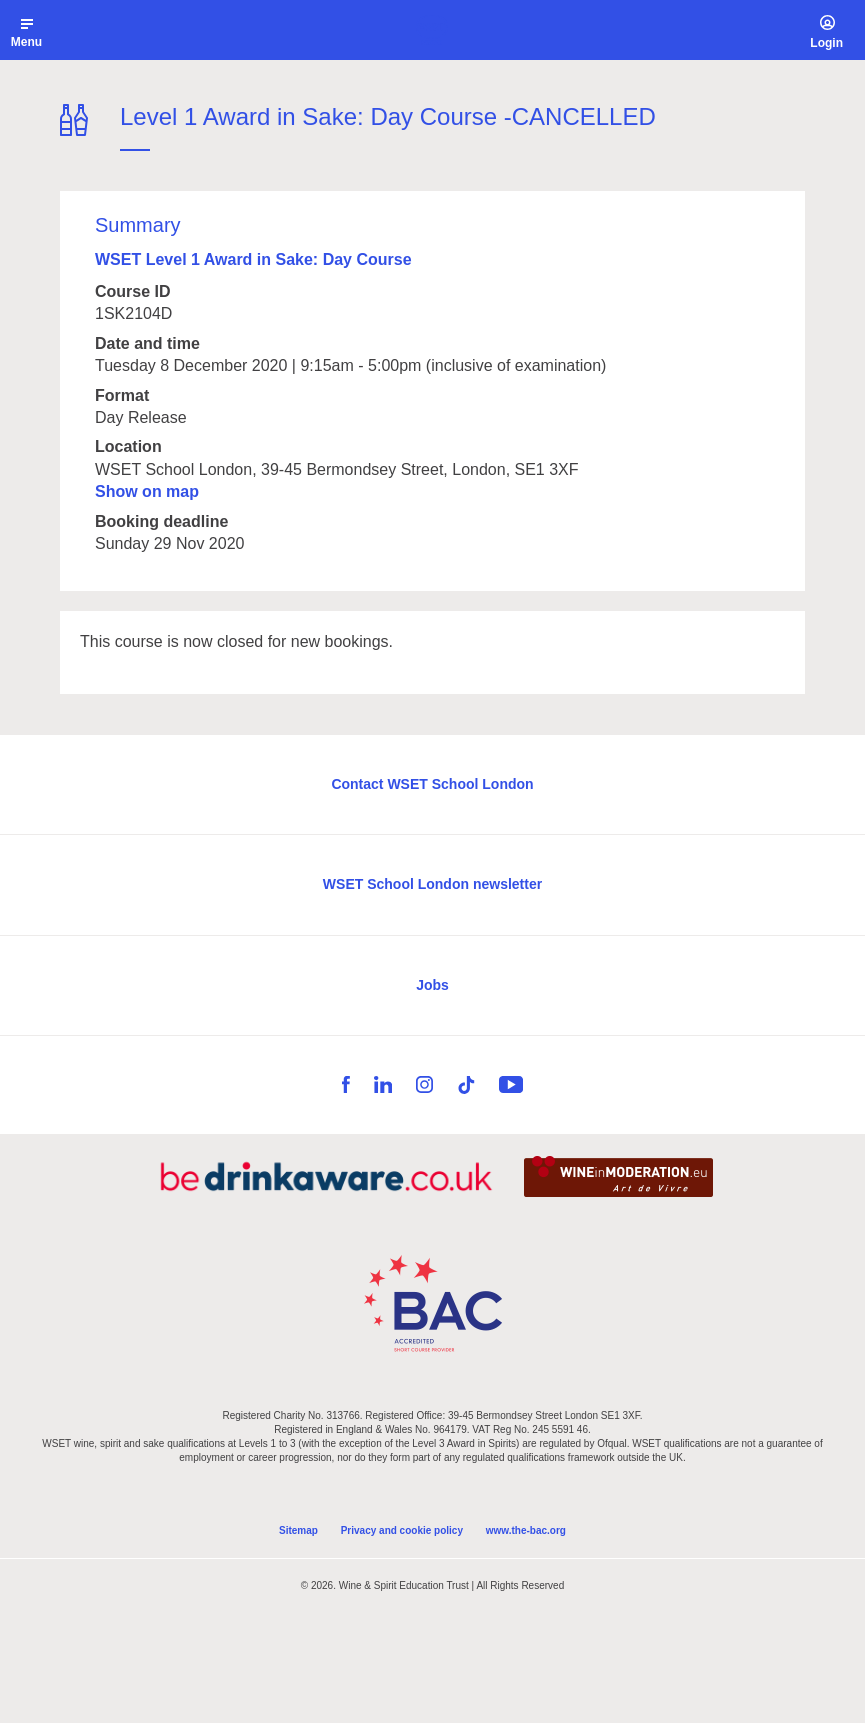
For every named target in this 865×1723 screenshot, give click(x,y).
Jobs (432, 985)
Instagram (424, 1084)
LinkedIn (383, 1084)
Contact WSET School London (432, 784)
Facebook (346, 1084)
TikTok (466, 1085)
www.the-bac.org (526, 1530)
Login (826, 43)
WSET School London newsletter (432, 884)
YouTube (511, 1084)
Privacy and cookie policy (402, 1530)
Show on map (147, 491)
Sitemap (298, 1530)
